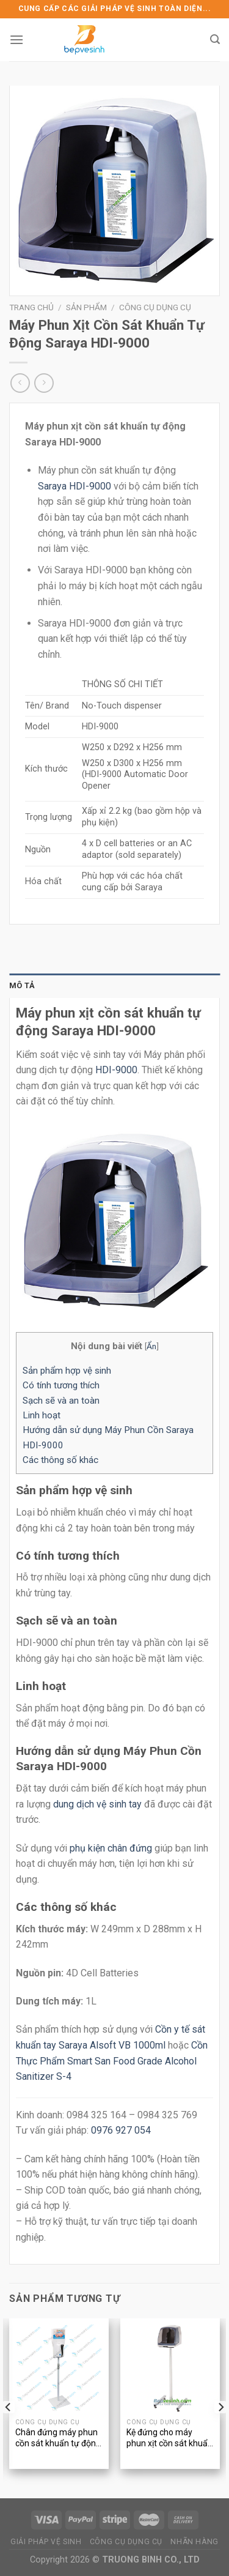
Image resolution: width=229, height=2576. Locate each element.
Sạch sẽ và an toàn (61, 1400)
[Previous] (8, 2406)
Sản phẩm (86, 307)
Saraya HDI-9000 (74, 486)
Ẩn (151, 1346)
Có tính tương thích (61, 1385)
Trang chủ (31, 307)
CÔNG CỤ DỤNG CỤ (126, 2541)
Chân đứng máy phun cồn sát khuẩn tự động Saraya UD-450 (58, 2438)
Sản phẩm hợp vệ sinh (67, 1370)
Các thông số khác (60, 1459)
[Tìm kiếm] (215, 39)
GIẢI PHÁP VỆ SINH (45, 2541)
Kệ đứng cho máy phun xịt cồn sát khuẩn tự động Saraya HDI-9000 (169, 2438)
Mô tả (22, 985)
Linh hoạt (41, 1415)
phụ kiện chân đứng (111, 1848)
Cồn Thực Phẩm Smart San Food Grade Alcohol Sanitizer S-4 (112, 2060)
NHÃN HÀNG (194, 2541)
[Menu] (16, 39)
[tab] (114, 985)
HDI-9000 (116, 1070)
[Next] (220, 2406)
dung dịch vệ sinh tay (97, 1804)
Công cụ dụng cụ (155, 307)
